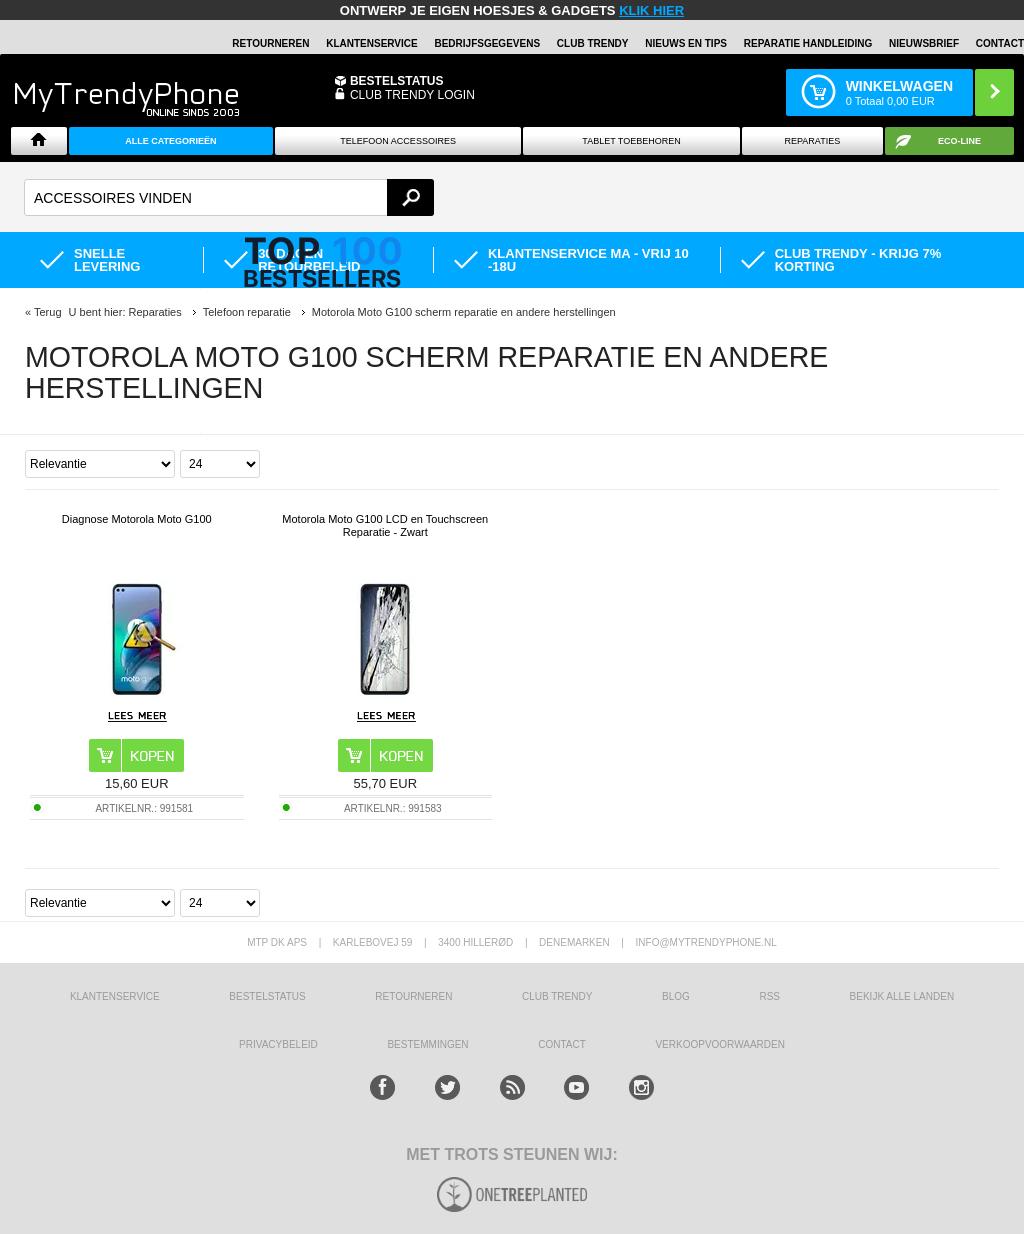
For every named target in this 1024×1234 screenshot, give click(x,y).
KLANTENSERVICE (372, 43)
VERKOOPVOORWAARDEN (719, 1044)
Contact (1000, 43)
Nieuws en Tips (686, 43)
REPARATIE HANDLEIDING (808, 43)
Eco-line (959, 141)
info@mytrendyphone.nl (706, 942)
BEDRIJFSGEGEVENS (487, 43)
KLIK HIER (651, 10)
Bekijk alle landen (902, 996)
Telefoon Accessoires (398, 141)
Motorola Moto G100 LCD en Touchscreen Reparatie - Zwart (385, 525)
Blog (676, 996)
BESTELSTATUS (397, 81)
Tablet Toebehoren (631, 141)
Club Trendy (593, 43)
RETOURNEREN (270, 43)
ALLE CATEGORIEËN (170, 141)
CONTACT (562, 1044)
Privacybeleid (278, 1044)
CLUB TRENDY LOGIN (412, 95)
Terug (48, 312)
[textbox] (229, 197)
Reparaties (813, 141)
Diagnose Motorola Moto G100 (137, 519)
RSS (769, 996)
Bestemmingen (427, 1044)
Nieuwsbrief (924, 43)
